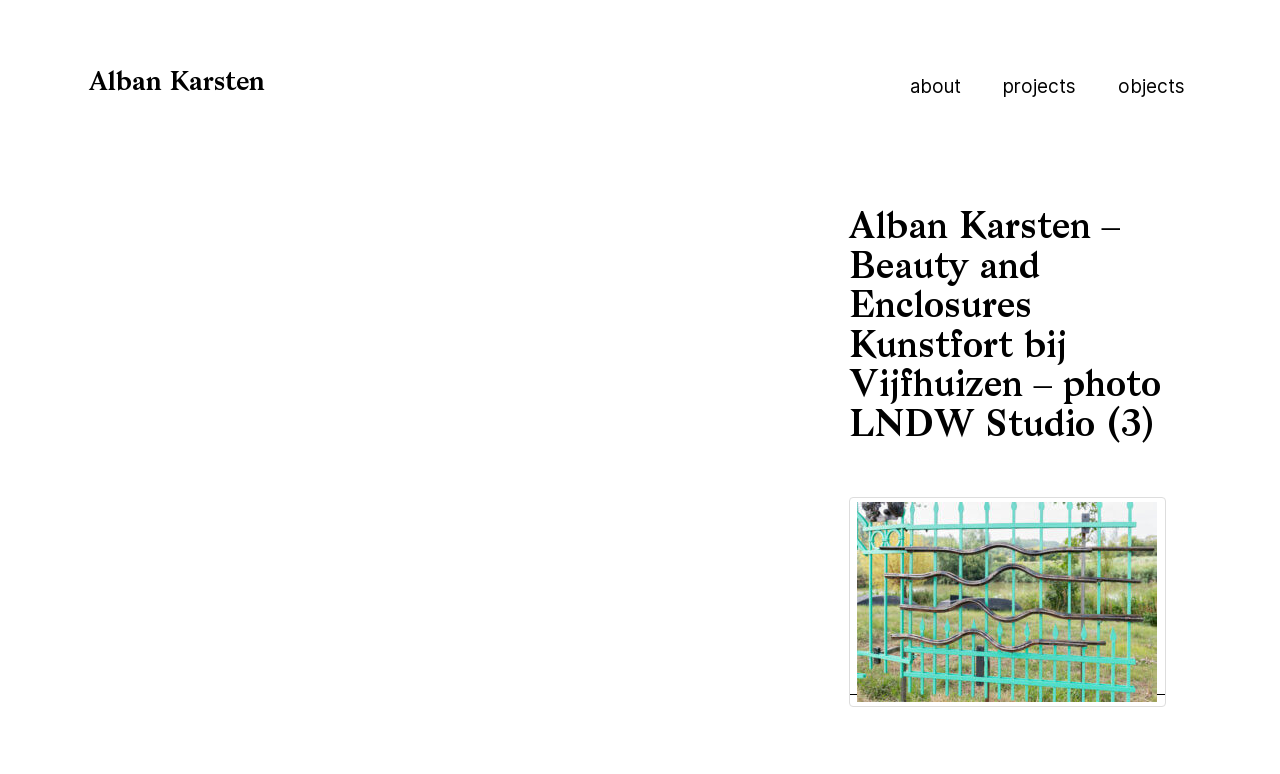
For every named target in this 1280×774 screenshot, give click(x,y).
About (935, 86)
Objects (1151, 86)
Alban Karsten (177, 83)
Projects (1039, 86)
